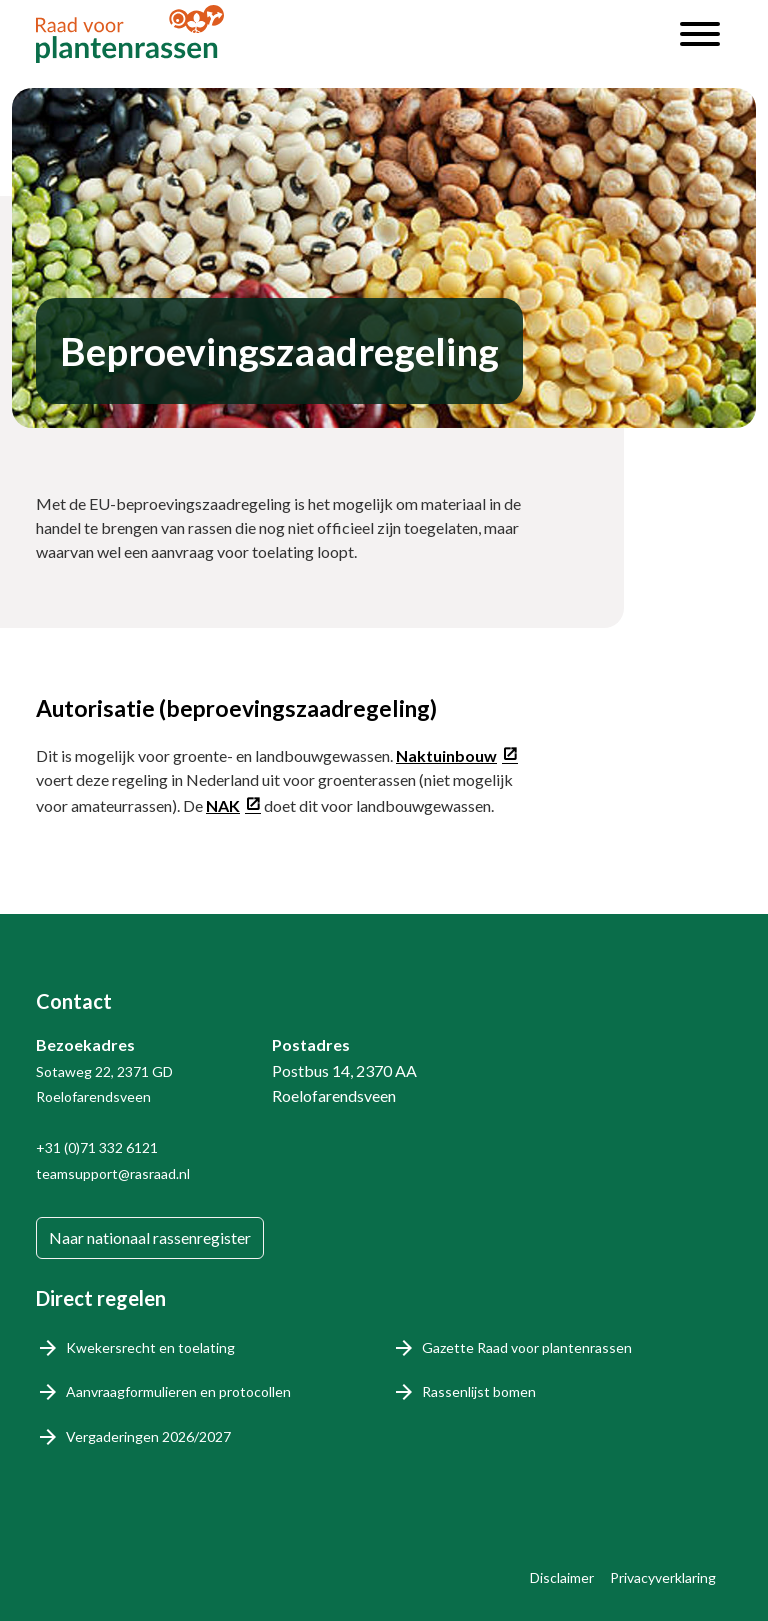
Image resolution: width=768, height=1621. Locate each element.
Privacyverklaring (663, 1577)
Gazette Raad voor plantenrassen (527, 1347)
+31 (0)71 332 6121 (97, 1147)
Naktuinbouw (446, 755)
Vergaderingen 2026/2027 (148, 1436)
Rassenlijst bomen (479, 1391)
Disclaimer (562, 1577)
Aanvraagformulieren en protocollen (178, 1391)
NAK (223, 805)
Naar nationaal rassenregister (150, 1237)
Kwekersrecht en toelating (150, 1347)
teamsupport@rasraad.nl (113, 1173)
